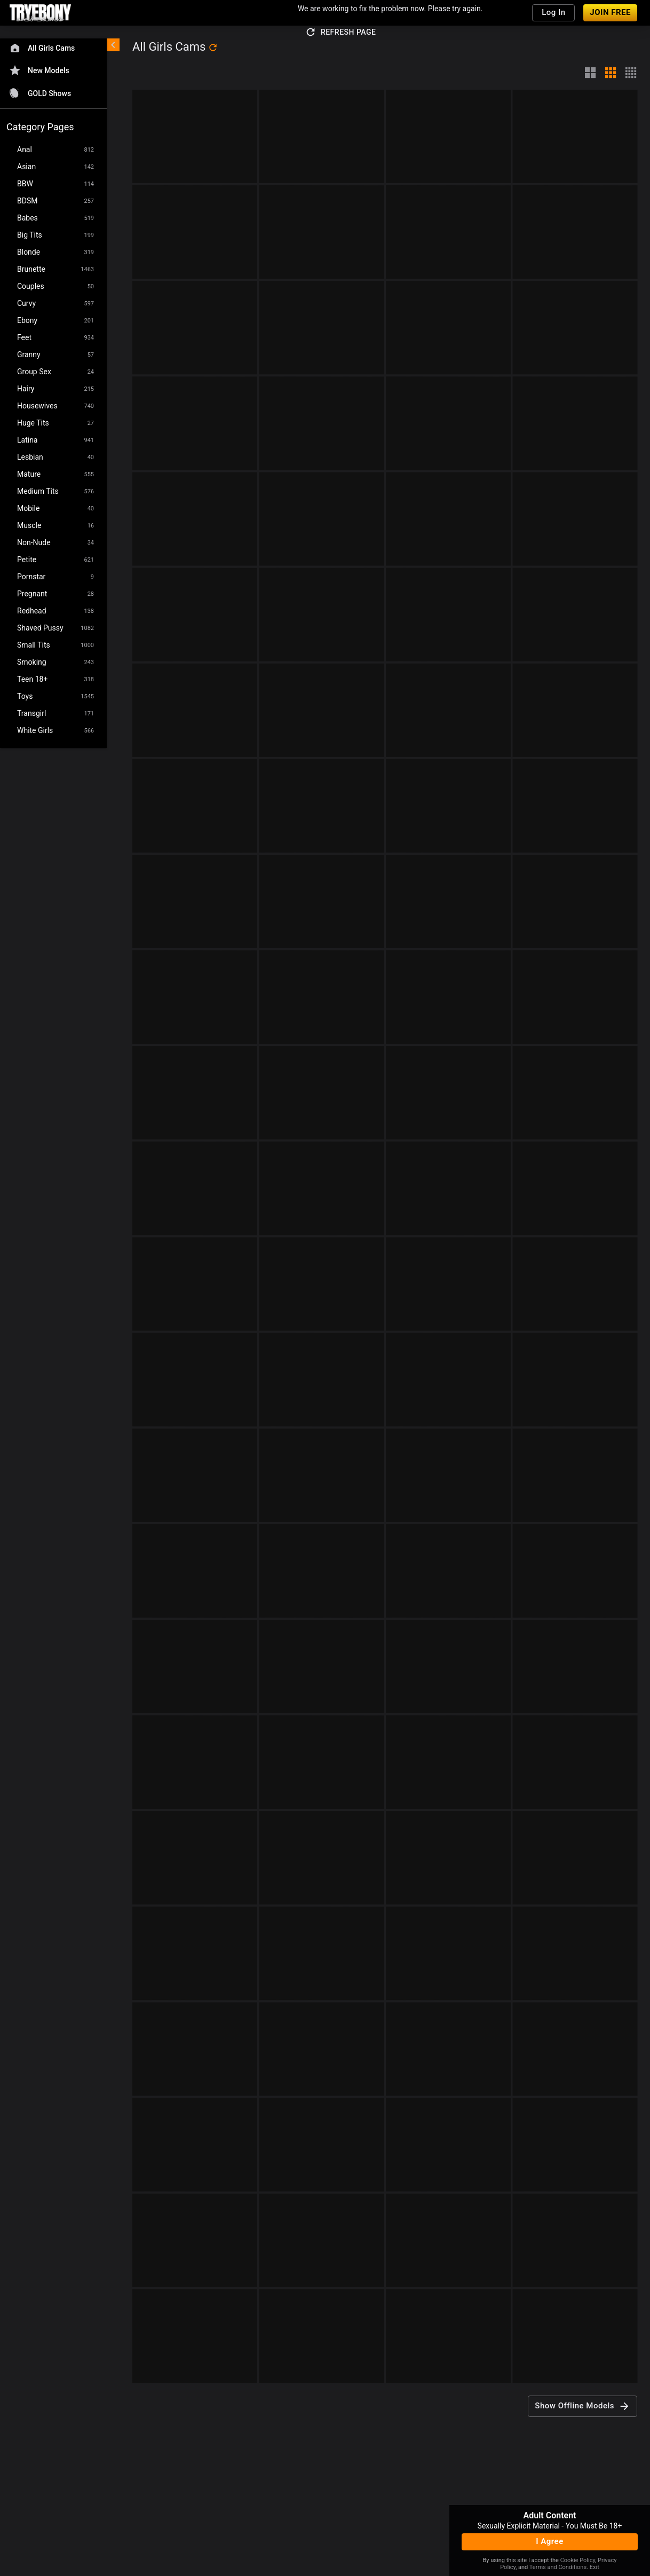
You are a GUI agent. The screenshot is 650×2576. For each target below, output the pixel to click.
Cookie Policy (577, 2560)
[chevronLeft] (113, 44)
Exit (594, 2567)
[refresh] (213, 47)
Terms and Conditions (557, 2567)
